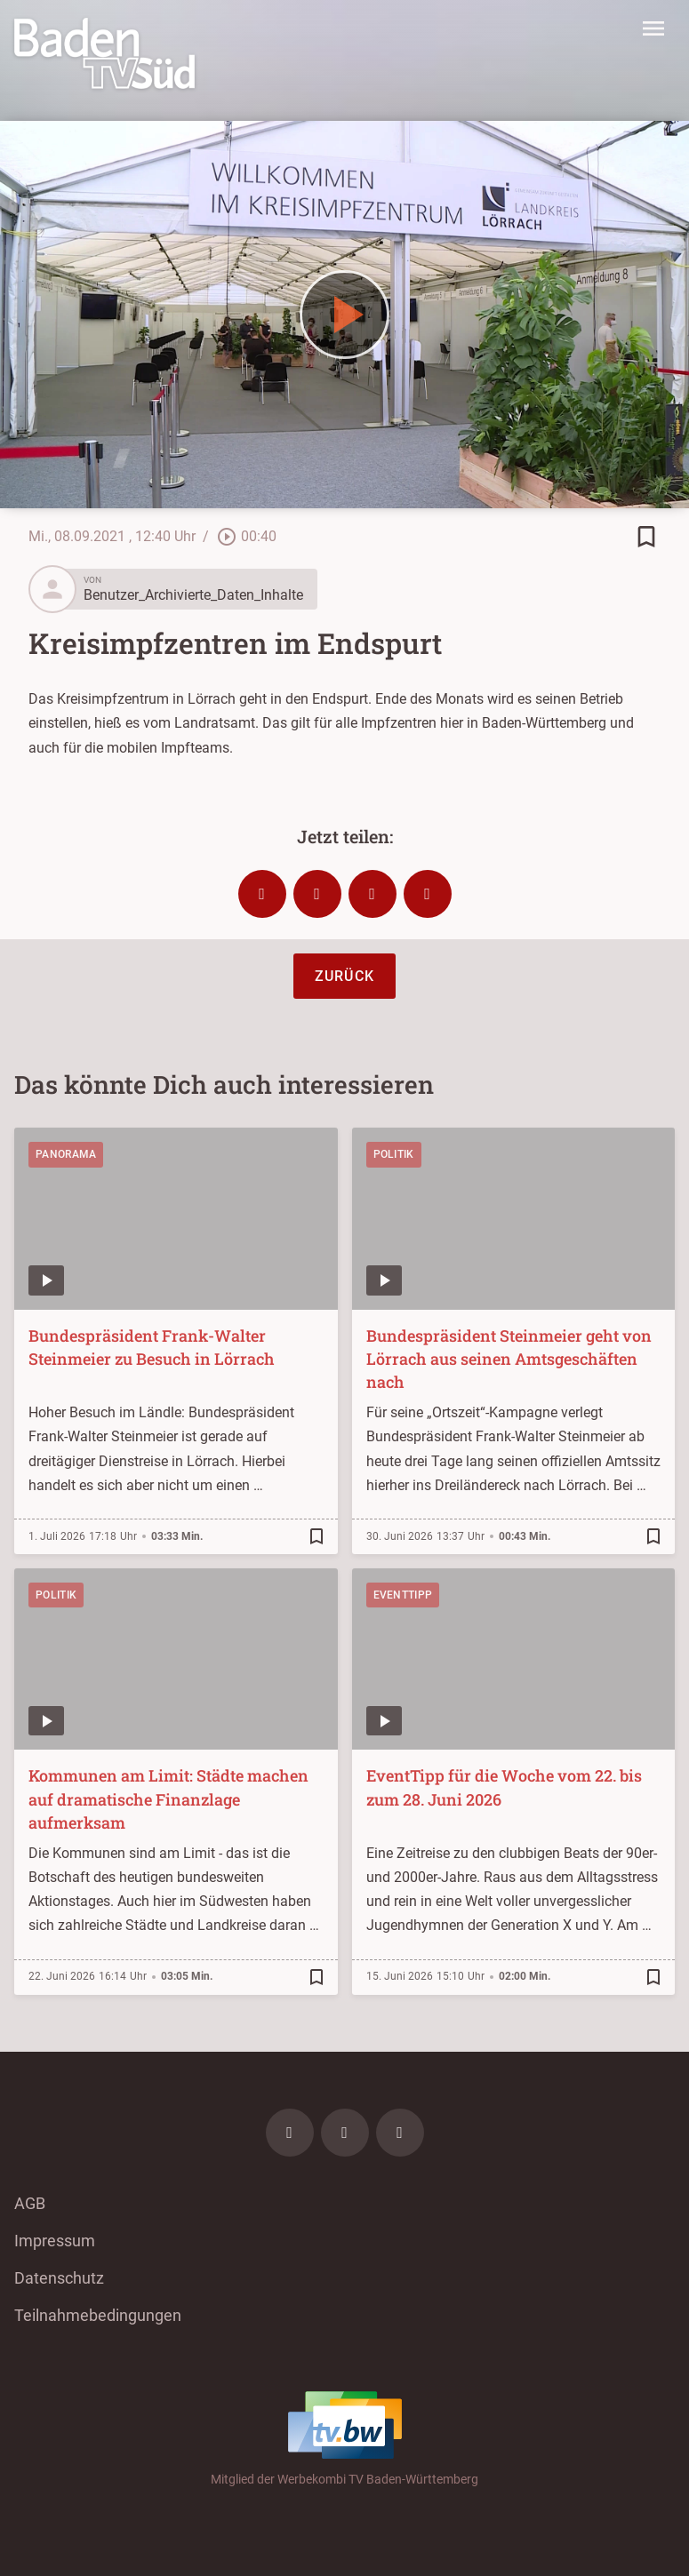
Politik (393, 1154)
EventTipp (403, 1595)
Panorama (66, 1154)
